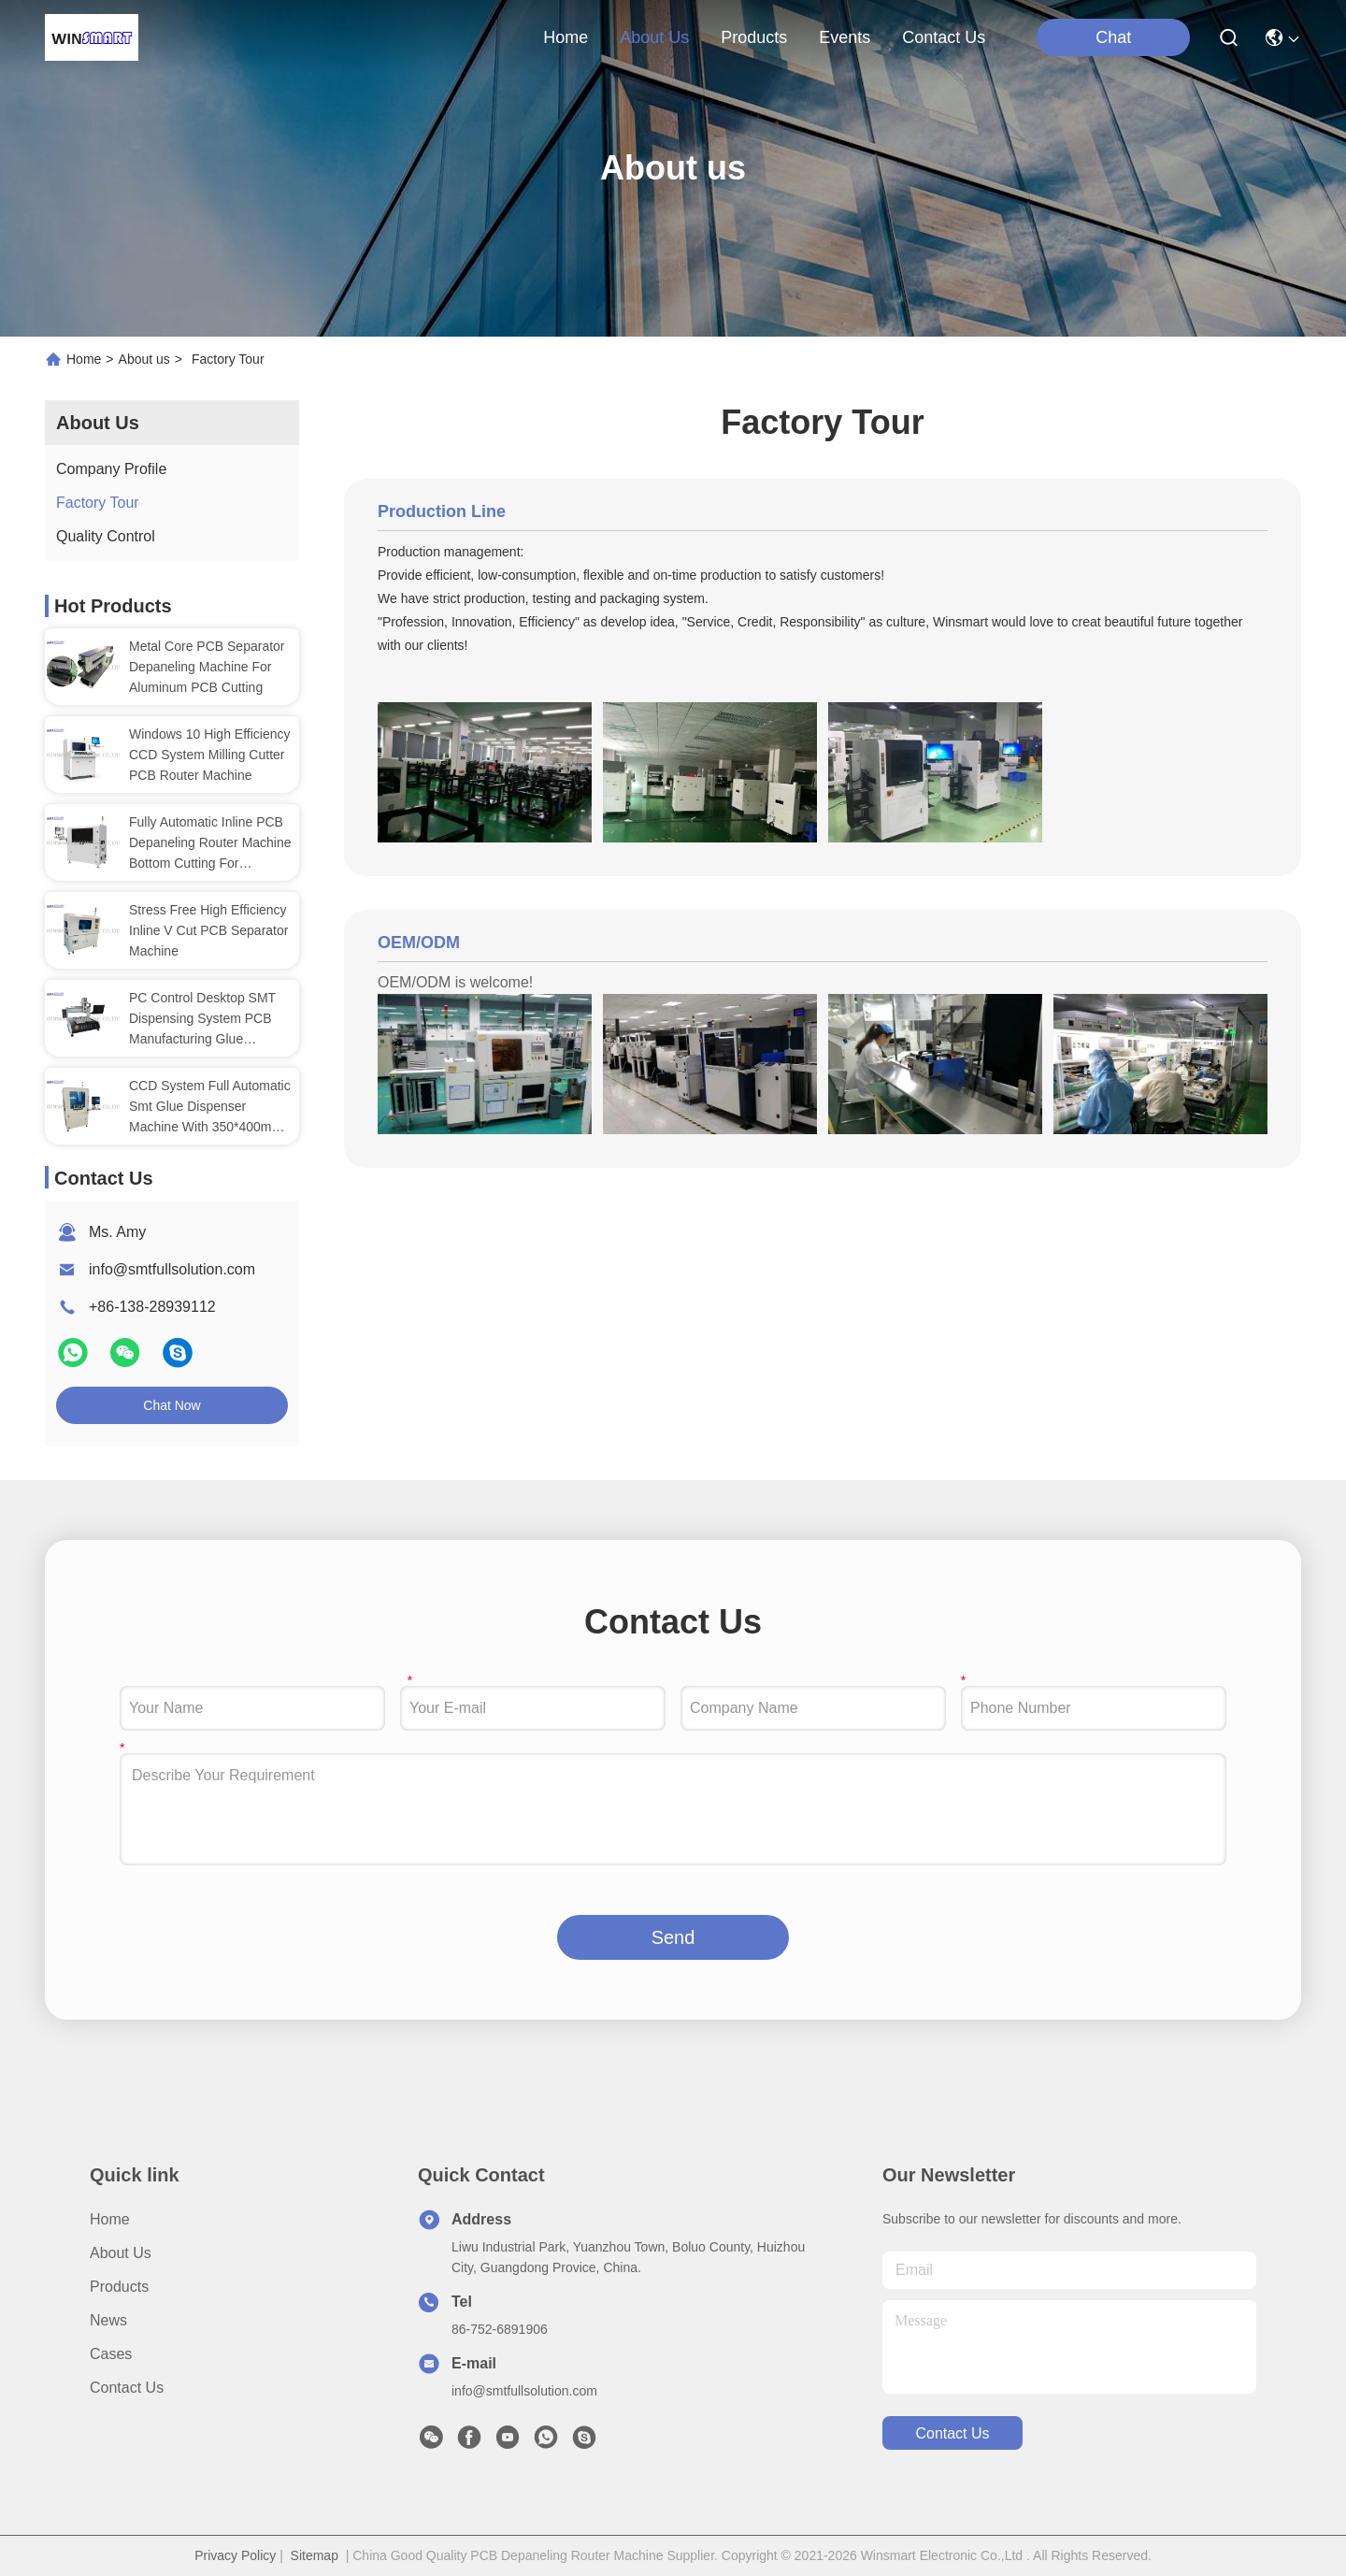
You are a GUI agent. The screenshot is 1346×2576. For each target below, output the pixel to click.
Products (119, 2287)
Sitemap (314, 2555)
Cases (111, 2354)
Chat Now (171, 1405)
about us (654, 37)
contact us (943, 37)
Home (565, 37)
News (108, 2320)
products (754, 37)
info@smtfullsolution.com (172, 1269)
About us (144, 359)
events (844, 37)
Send (673, 1937)
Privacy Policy (235, 2555)
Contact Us (127, 2388)
